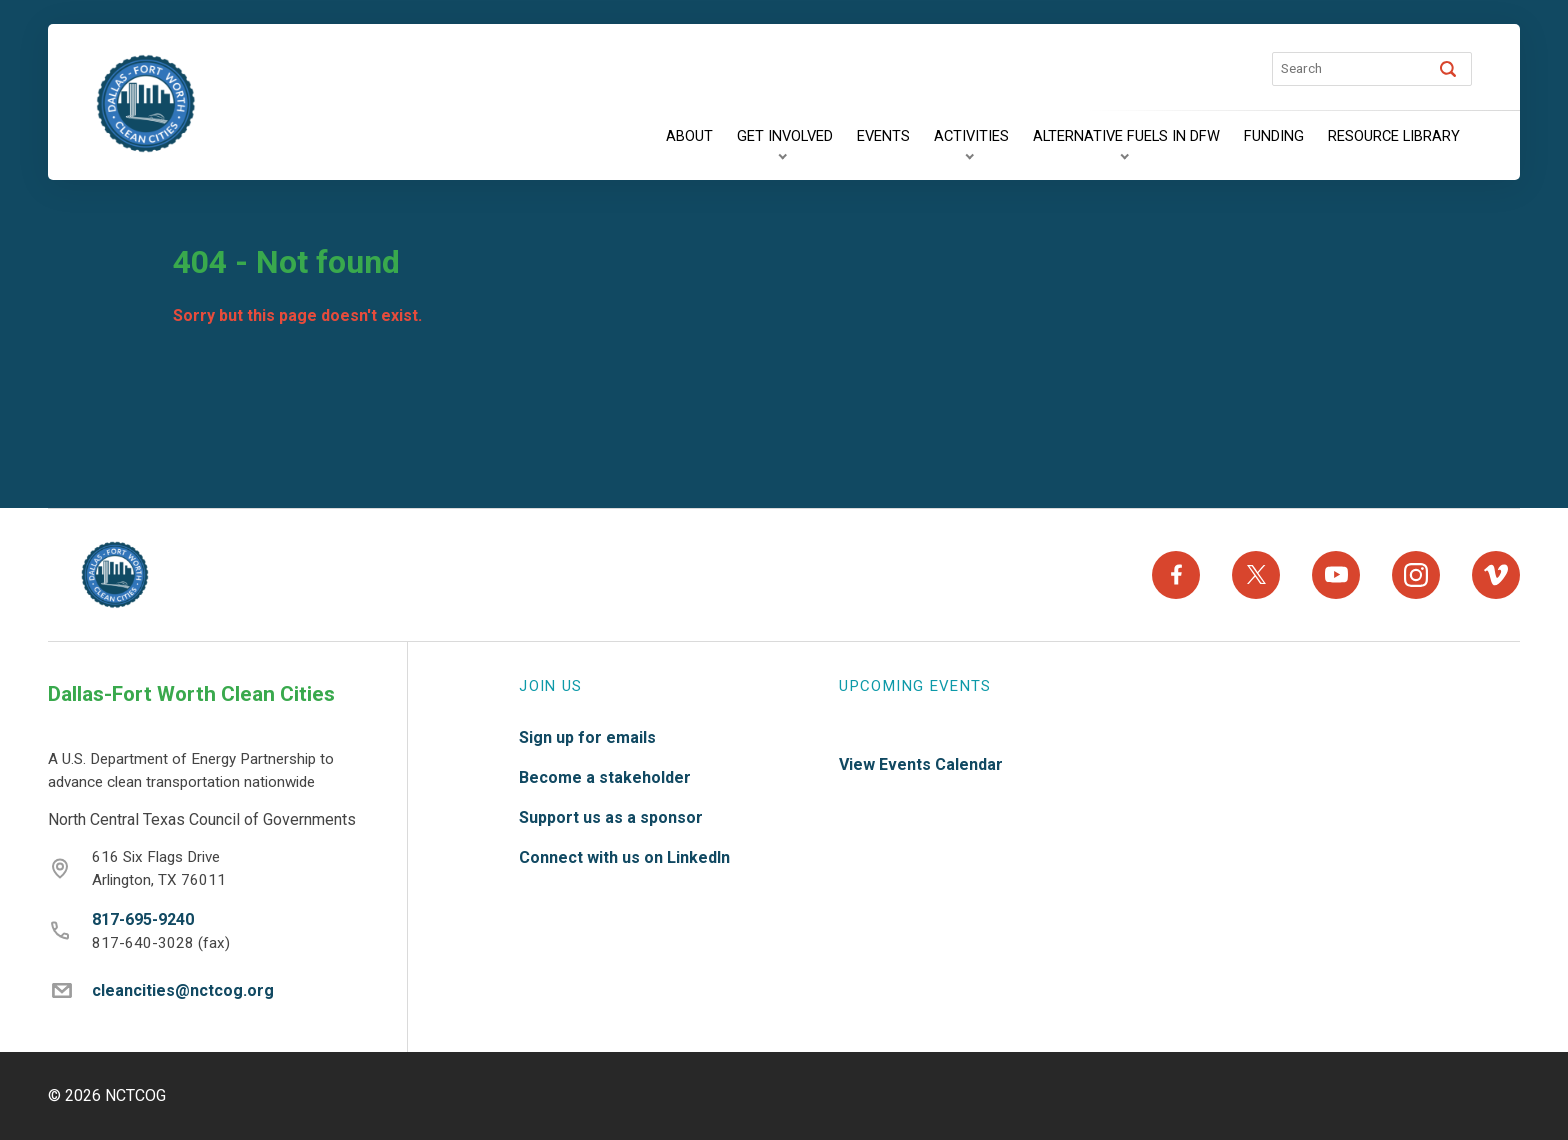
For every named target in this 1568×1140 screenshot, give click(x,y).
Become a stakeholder (605, 777)
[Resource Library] (1394, 137)
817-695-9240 (143, 919)
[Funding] (1274, 137)
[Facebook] (1176, 575)
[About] (689, 137)
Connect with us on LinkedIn (624, 857)
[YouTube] (1336, 575)
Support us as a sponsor (611, 817)
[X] (1256, 575)
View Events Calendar (921, 764)
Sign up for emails (587, 737)
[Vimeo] (1496, 575)
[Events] (883, 137)
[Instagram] (1416, 575)
